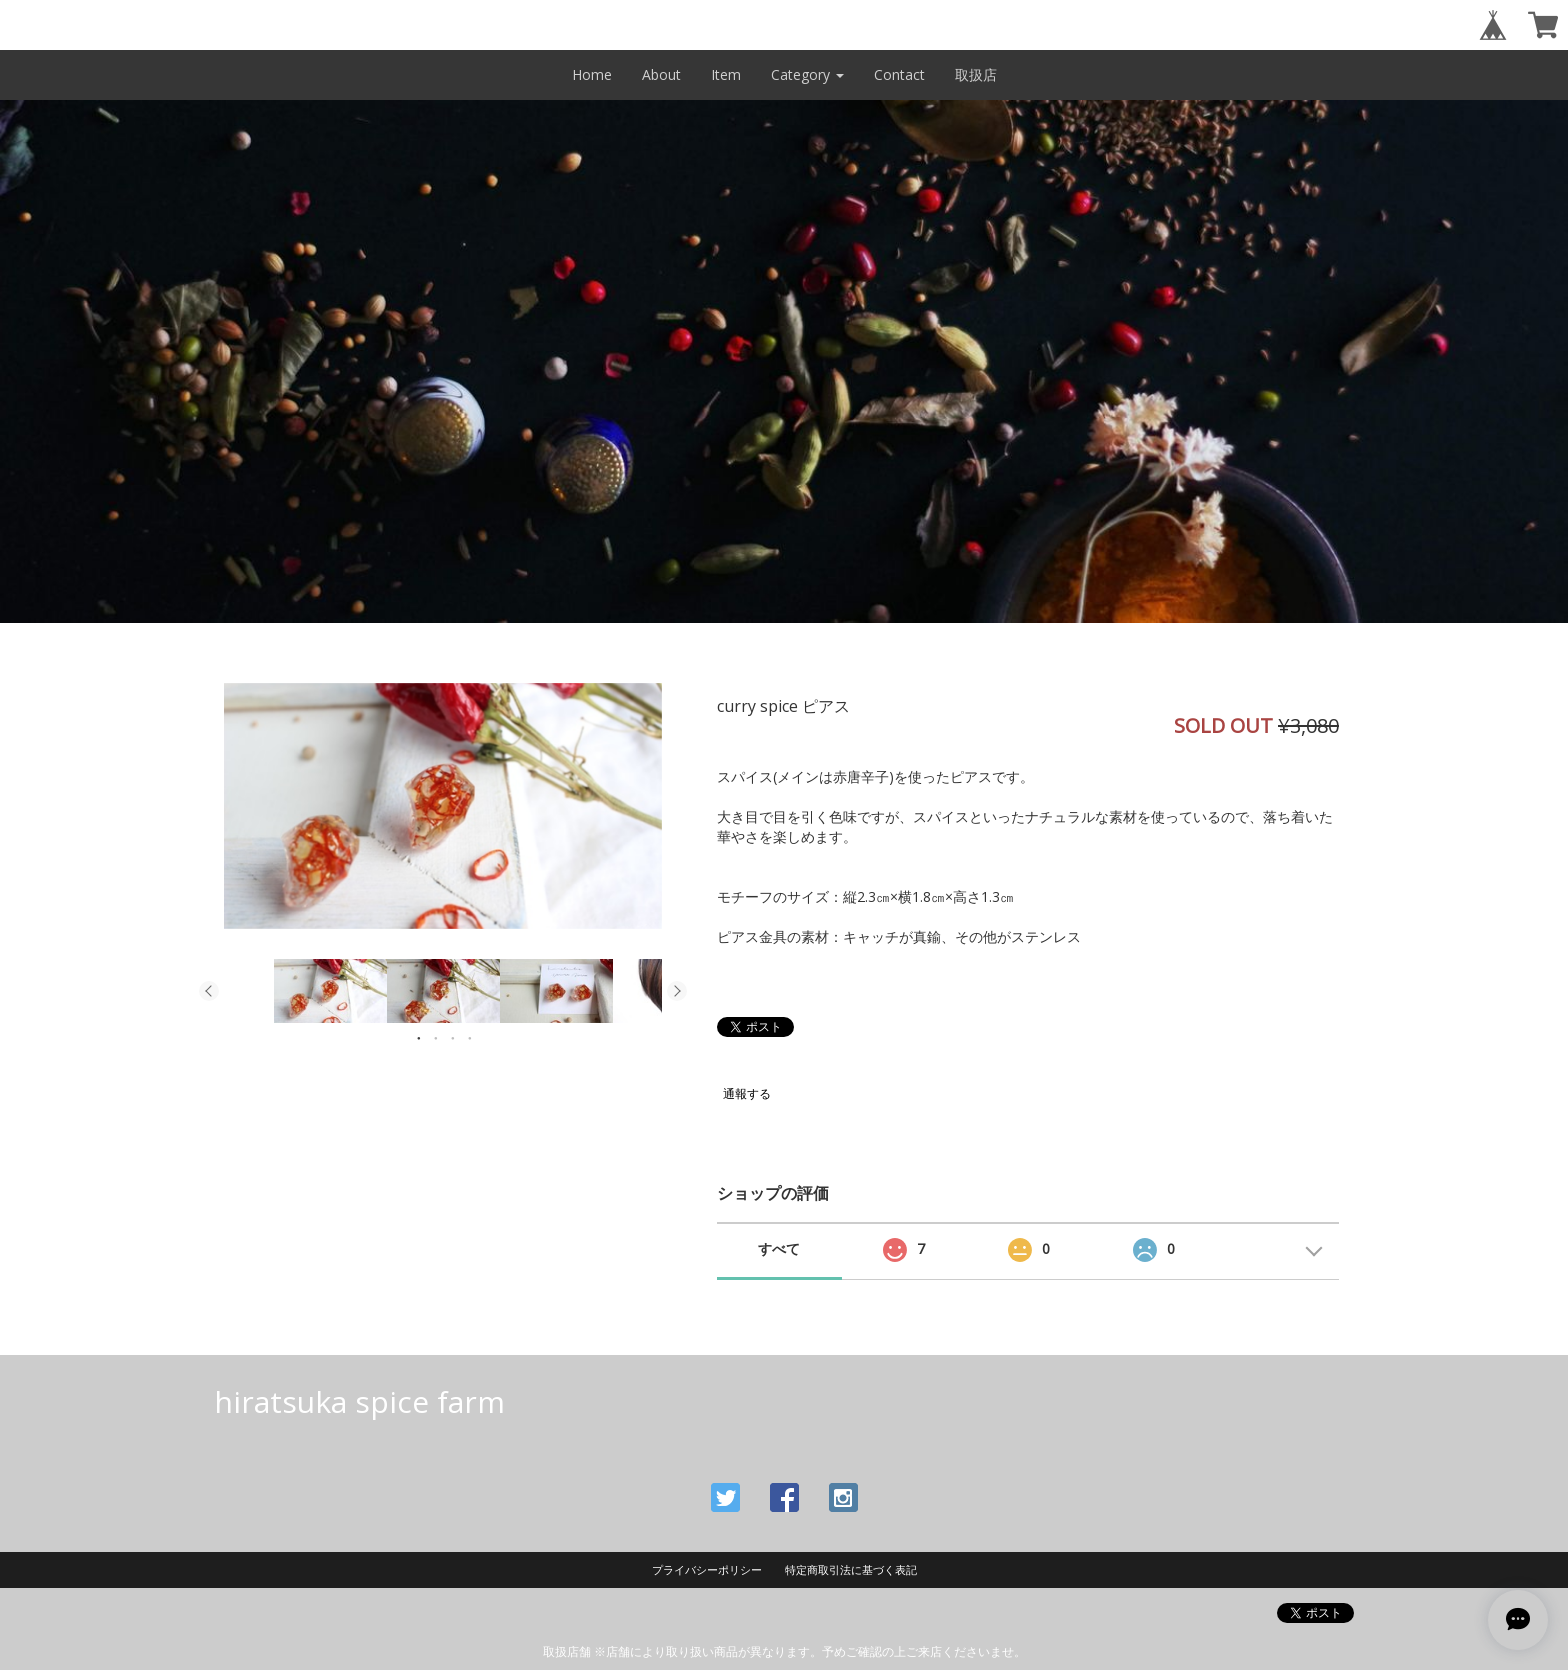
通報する (747, 1093)
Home (592, 74)
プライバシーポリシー (707, 1569)
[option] (443, 806)
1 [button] (419, 1038)
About (661, 74)
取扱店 (976, 74)
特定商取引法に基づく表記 (851, 1569)
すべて (779, 1248)
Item (726, 74)
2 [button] (436, 1038)
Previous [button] (209, 991)
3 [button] (453, 1038)
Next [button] (677, 991)
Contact (899, 74)
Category (807, 74)
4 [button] (470, 1038)
